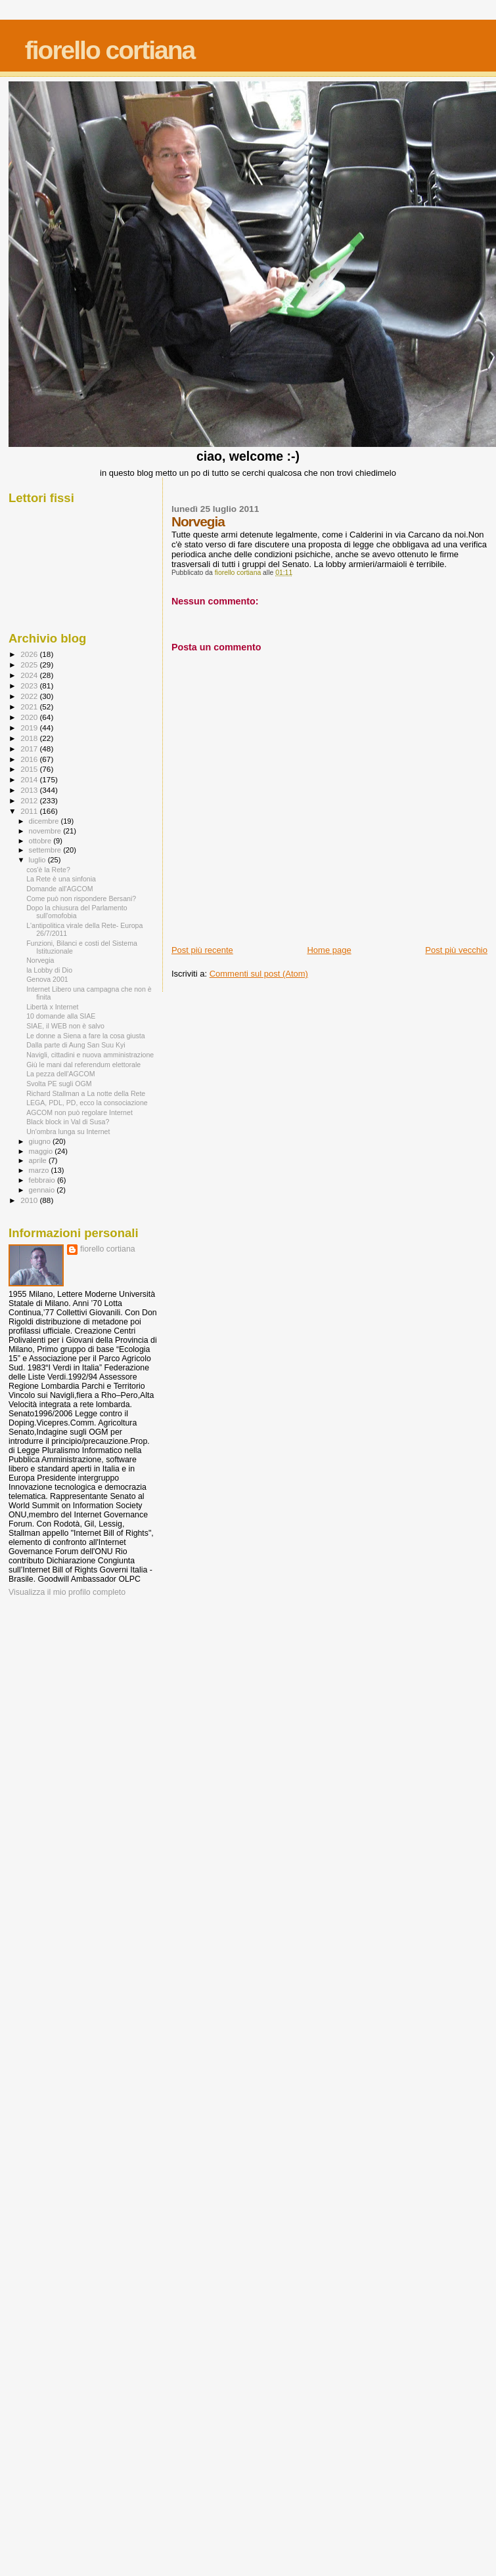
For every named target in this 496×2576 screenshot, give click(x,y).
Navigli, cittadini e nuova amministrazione (90, 1055)
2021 (29, 706)
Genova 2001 (47, 979)
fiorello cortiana (110, 50)
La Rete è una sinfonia (61, 879)
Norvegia (40, 960)
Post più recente (202, 950)
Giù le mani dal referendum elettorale (83, 1064)
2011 (29, 811)
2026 (29, 654)
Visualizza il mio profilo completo (67, 1592)
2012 (29, 800)
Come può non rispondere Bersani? (81, 898)
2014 (29, 779)
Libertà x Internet (52, 1007)
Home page (329, 950)
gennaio (43, 1190)
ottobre (41, 841)
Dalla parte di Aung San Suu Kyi (75, 1045)
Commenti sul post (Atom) (259, 974)
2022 (29, 696)
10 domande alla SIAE (60, 1016)
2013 (29, 790)
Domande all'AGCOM (59, 889)
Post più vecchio (456, 950)
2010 (29, 1200)
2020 (29, 717)
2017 (29, 748)
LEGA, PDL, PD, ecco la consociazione (87, 1103)
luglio (38, 860)
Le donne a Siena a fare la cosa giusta (85, 1036)
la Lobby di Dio (49, 970)
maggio (42, 1151)
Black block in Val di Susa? (67, 1122)
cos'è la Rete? (48, 870)
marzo (40, 1170)
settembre (46, 850)
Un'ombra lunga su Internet (68, 1131)
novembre (46, 831)
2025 (29, 664)
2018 (29, 738)
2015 (29, 769)
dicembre (45, 821)
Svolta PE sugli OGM (58, 1083)
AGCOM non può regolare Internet (79, 1112)
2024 (29, 675)
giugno (41, 1141)
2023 (29, 685)
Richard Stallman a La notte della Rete (85, 1093)
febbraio (43, 1180)
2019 (29, 727)
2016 (29, 759)
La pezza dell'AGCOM (60, 1074)
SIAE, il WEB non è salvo (65, 1026)
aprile (39, 1160)
